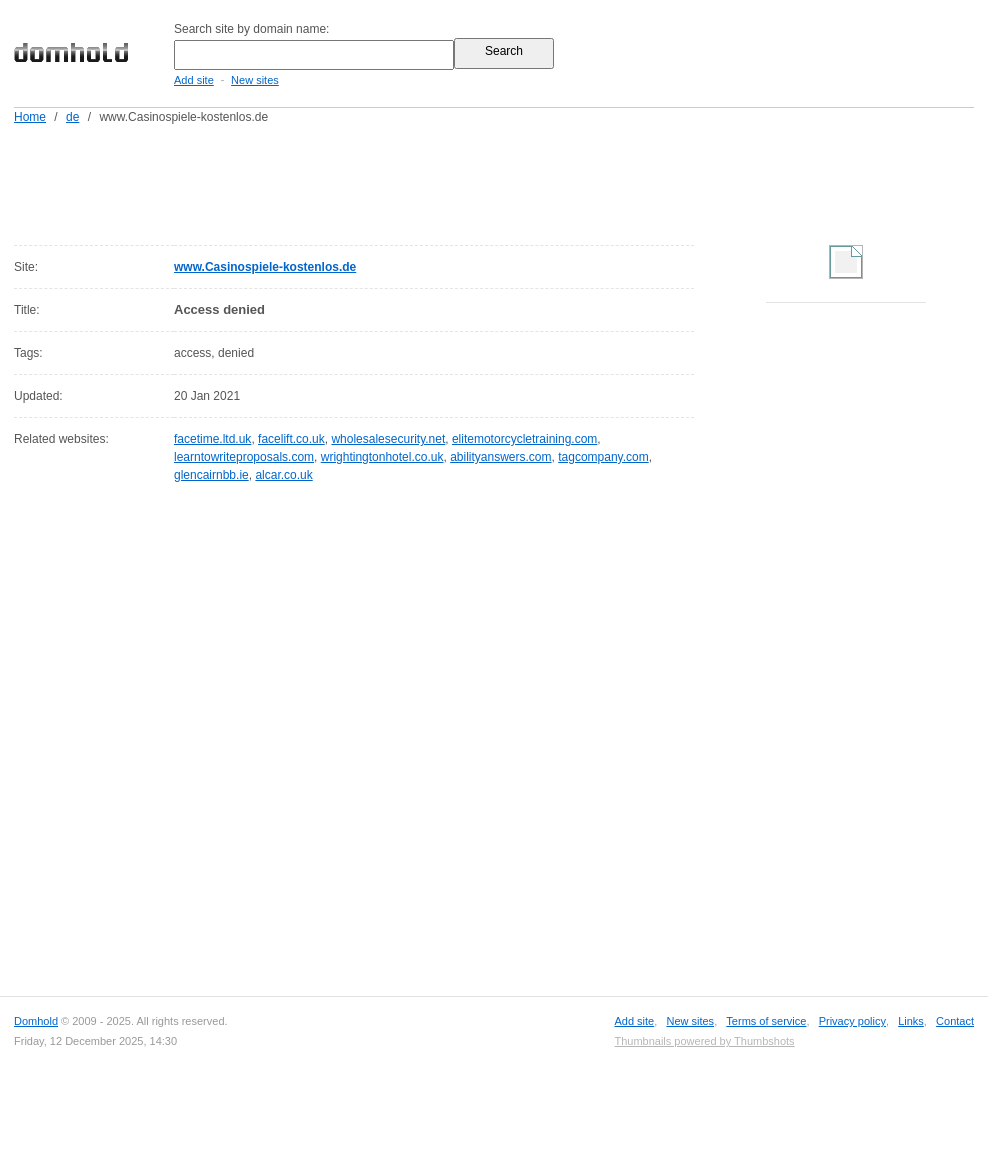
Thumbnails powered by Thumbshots (704, 1041)
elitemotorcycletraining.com (524, 439)
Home (30, 117)
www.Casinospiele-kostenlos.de (265, 267)
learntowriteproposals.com (244, 457)
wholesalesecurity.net (388, 439)
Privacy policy (852, 1021)
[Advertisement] (532, 181)
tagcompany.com (603, 457)
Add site (194, 80)
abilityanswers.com (500, 457)
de (72, 117)
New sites (255, 80)
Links (911, 1021)
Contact (955, 1021)
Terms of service (766, 1021)
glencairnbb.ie (211, 475)
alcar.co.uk (283, 475)
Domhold (36, 1021)
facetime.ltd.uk (212, 439)
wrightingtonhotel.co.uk (382, 457)
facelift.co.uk (291, 439)
